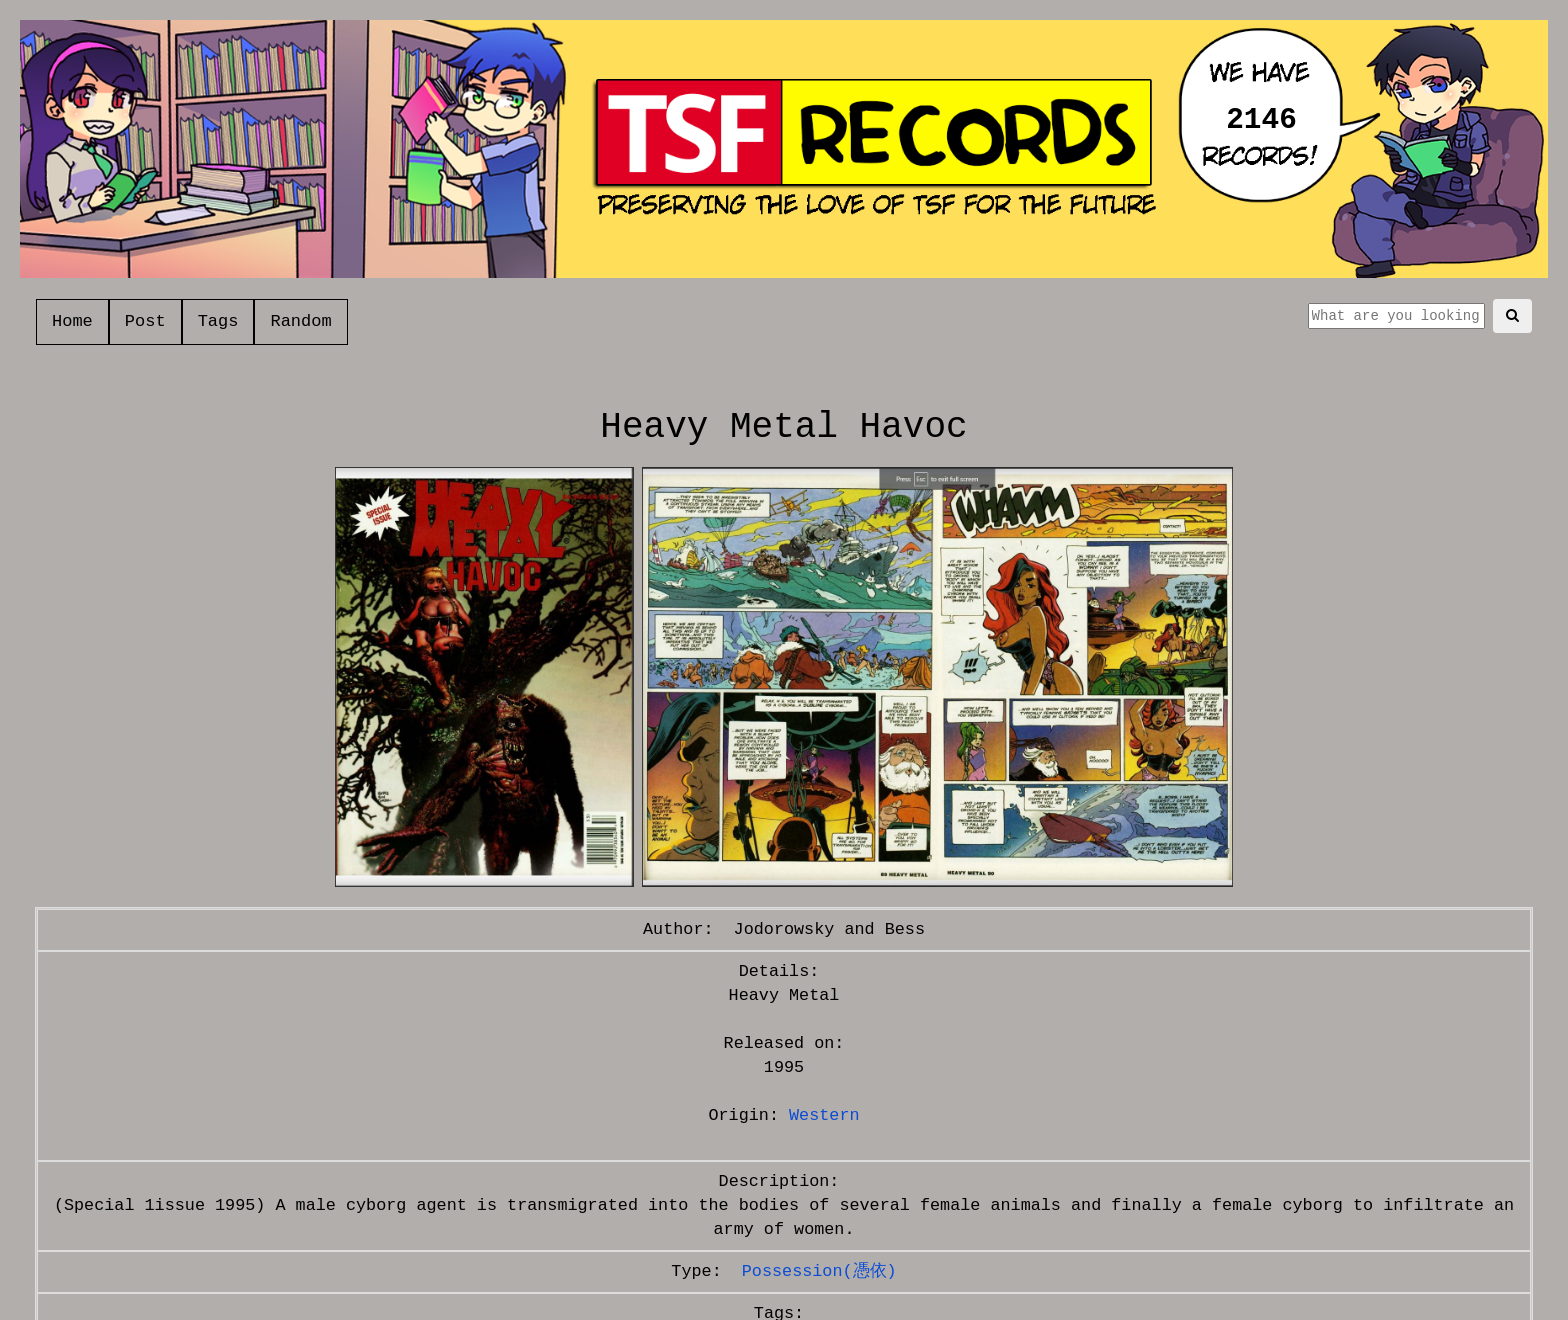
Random (300, 321)
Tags (218, 321)
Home (72, 321)
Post (145, 321)
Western (824, 1115)
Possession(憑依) (819, 1271)
